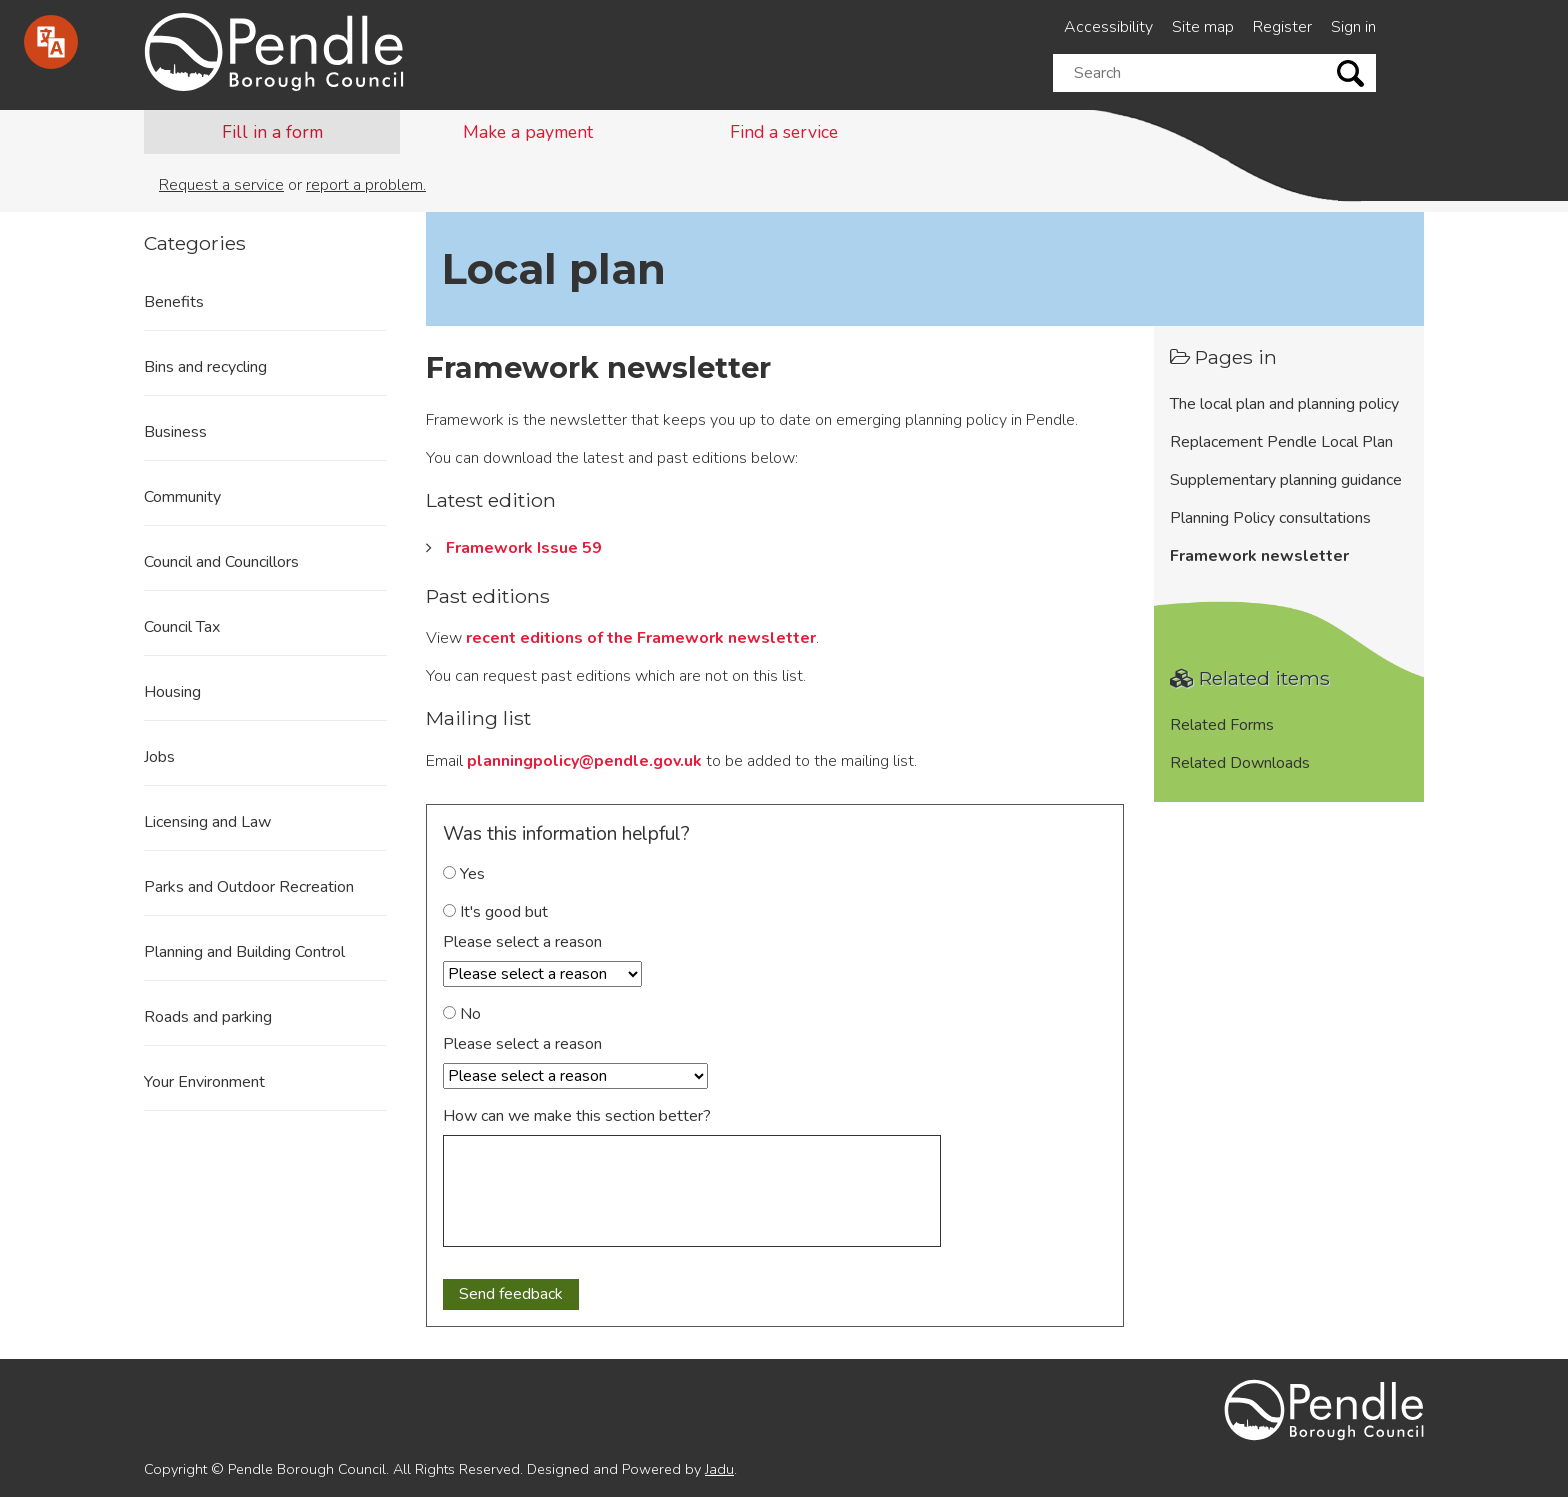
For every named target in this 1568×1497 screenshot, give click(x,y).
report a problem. (366, 185)
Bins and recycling (205, 367)
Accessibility (1108, 27)
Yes (464, 874)
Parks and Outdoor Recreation (249, 887)
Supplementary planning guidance (1286, 480)
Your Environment (204, 1082)
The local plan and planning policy (1284, 404)
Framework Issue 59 (524, 548)
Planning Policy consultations (1270, 518)
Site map (1203, 27)
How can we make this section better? (577, 1116)
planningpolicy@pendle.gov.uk (584, 761)
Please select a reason (522, 942)
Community (182, 497)
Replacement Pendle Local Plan (1281, 442)
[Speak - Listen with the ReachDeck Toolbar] (51, 42)
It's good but (495, 912)
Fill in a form (272, 132)
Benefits (174, 302)
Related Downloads (1240, 763)
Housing (172, 692)
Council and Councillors (221, 562)
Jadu (719, 1469)
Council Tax (182, 627)
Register (1282, 27)
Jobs (159, 757)
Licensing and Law (207, 822)
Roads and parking (208, 1017)
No (462, 1014)
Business (175, 432)
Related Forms (1222, 725)
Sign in (1353, 27)
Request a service (221, 185)
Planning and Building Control (244, 952)
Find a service (784, 132)
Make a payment (528, 132)
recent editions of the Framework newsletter (641, 638)
